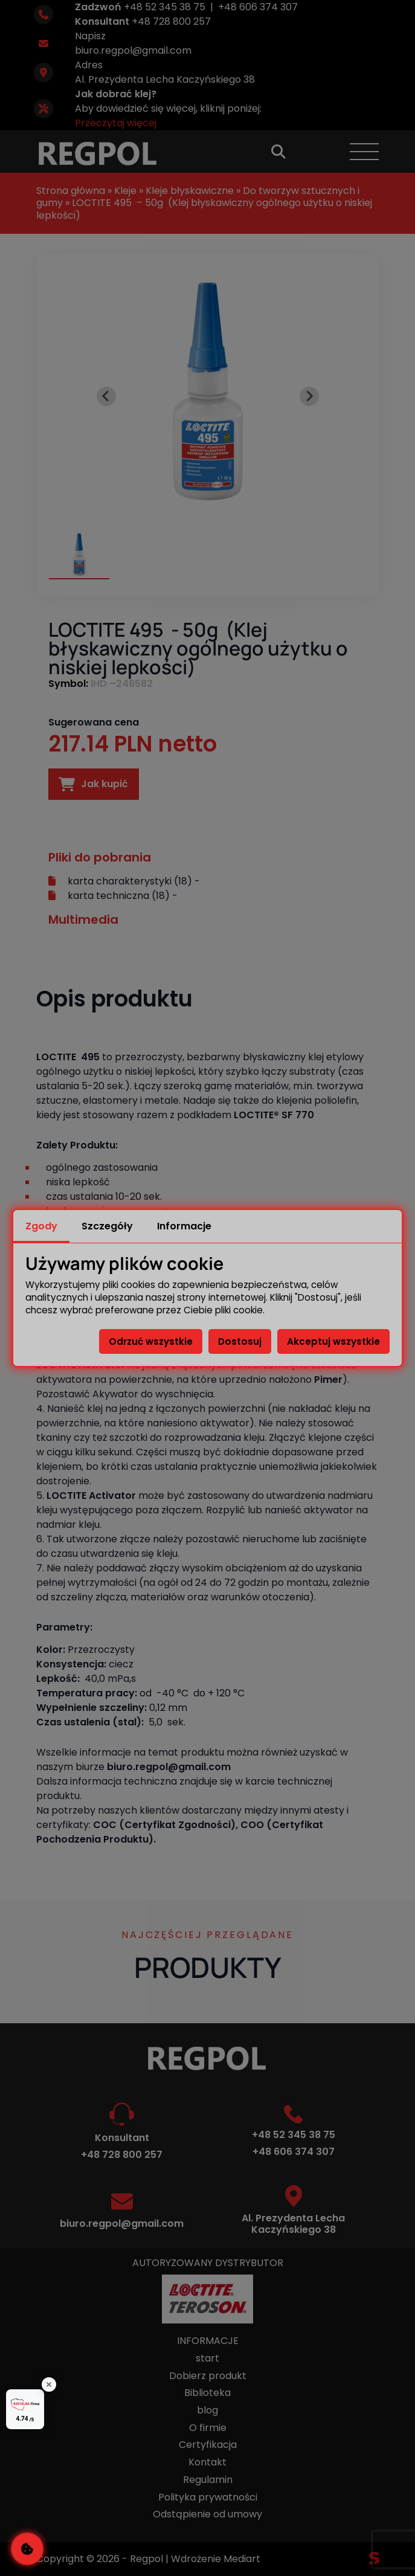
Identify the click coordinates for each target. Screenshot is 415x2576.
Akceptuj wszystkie (333, 1341)
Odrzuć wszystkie (151, 1341)
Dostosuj (240, 1341)
